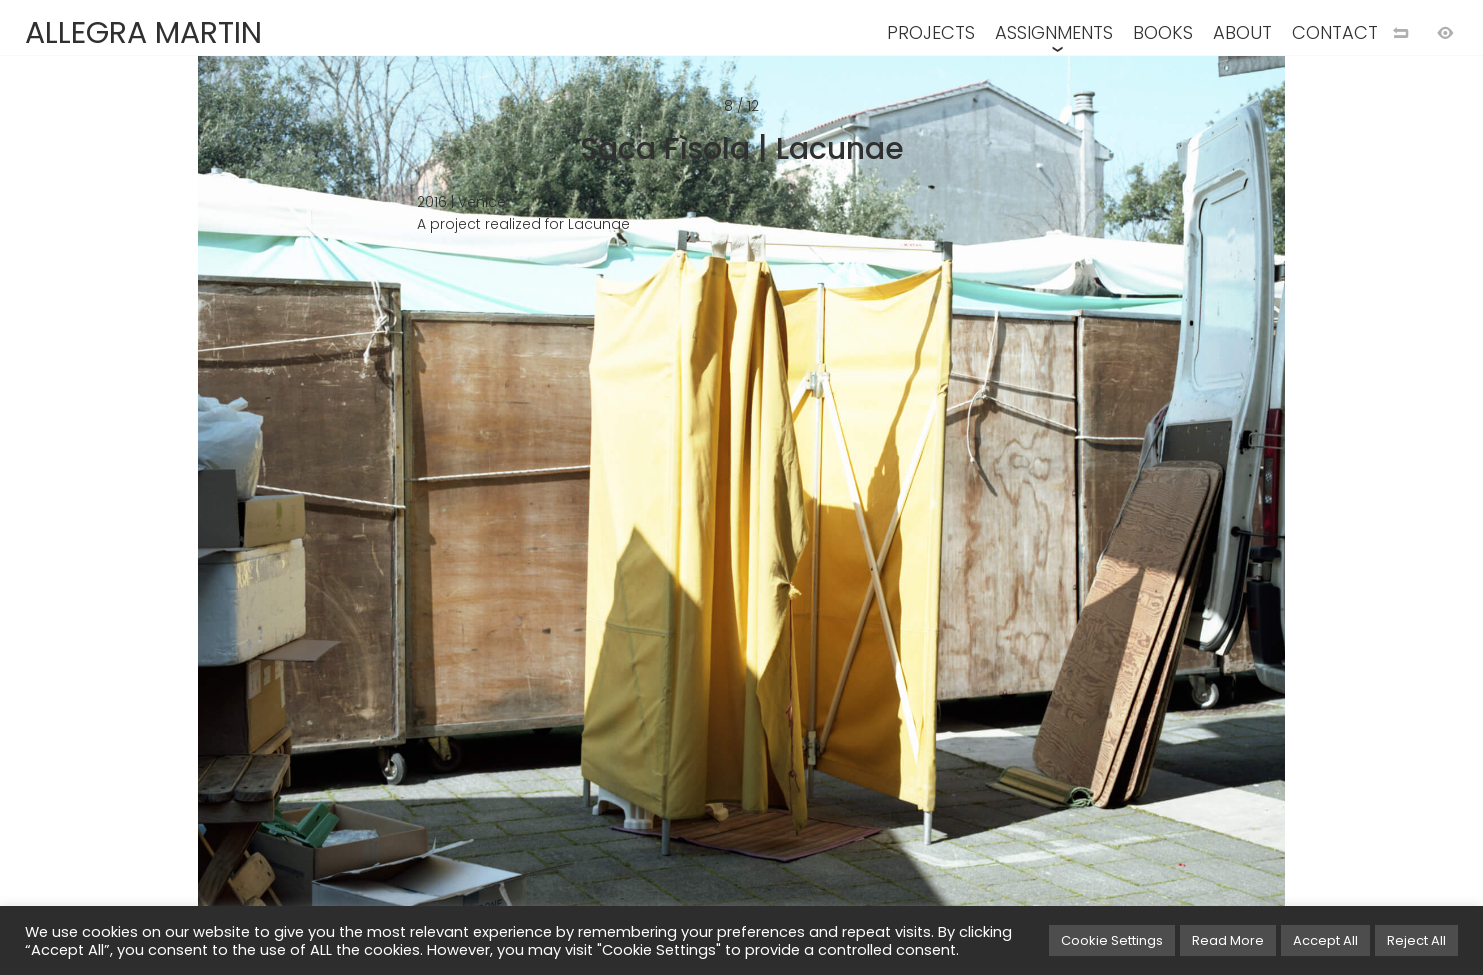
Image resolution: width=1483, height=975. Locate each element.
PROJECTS (931, 32)
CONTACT (1335, 32)
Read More (1228, 940)
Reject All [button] (1416, 940)
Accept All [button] (1325, 940)
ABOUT (1242, 32)
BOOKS (1163, 32)
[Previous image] (371, 520)
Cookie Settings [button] (1112, 940)
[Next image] (1113, 520)
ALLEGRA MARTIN (143, 33)
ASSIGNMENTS (1054, 32)
